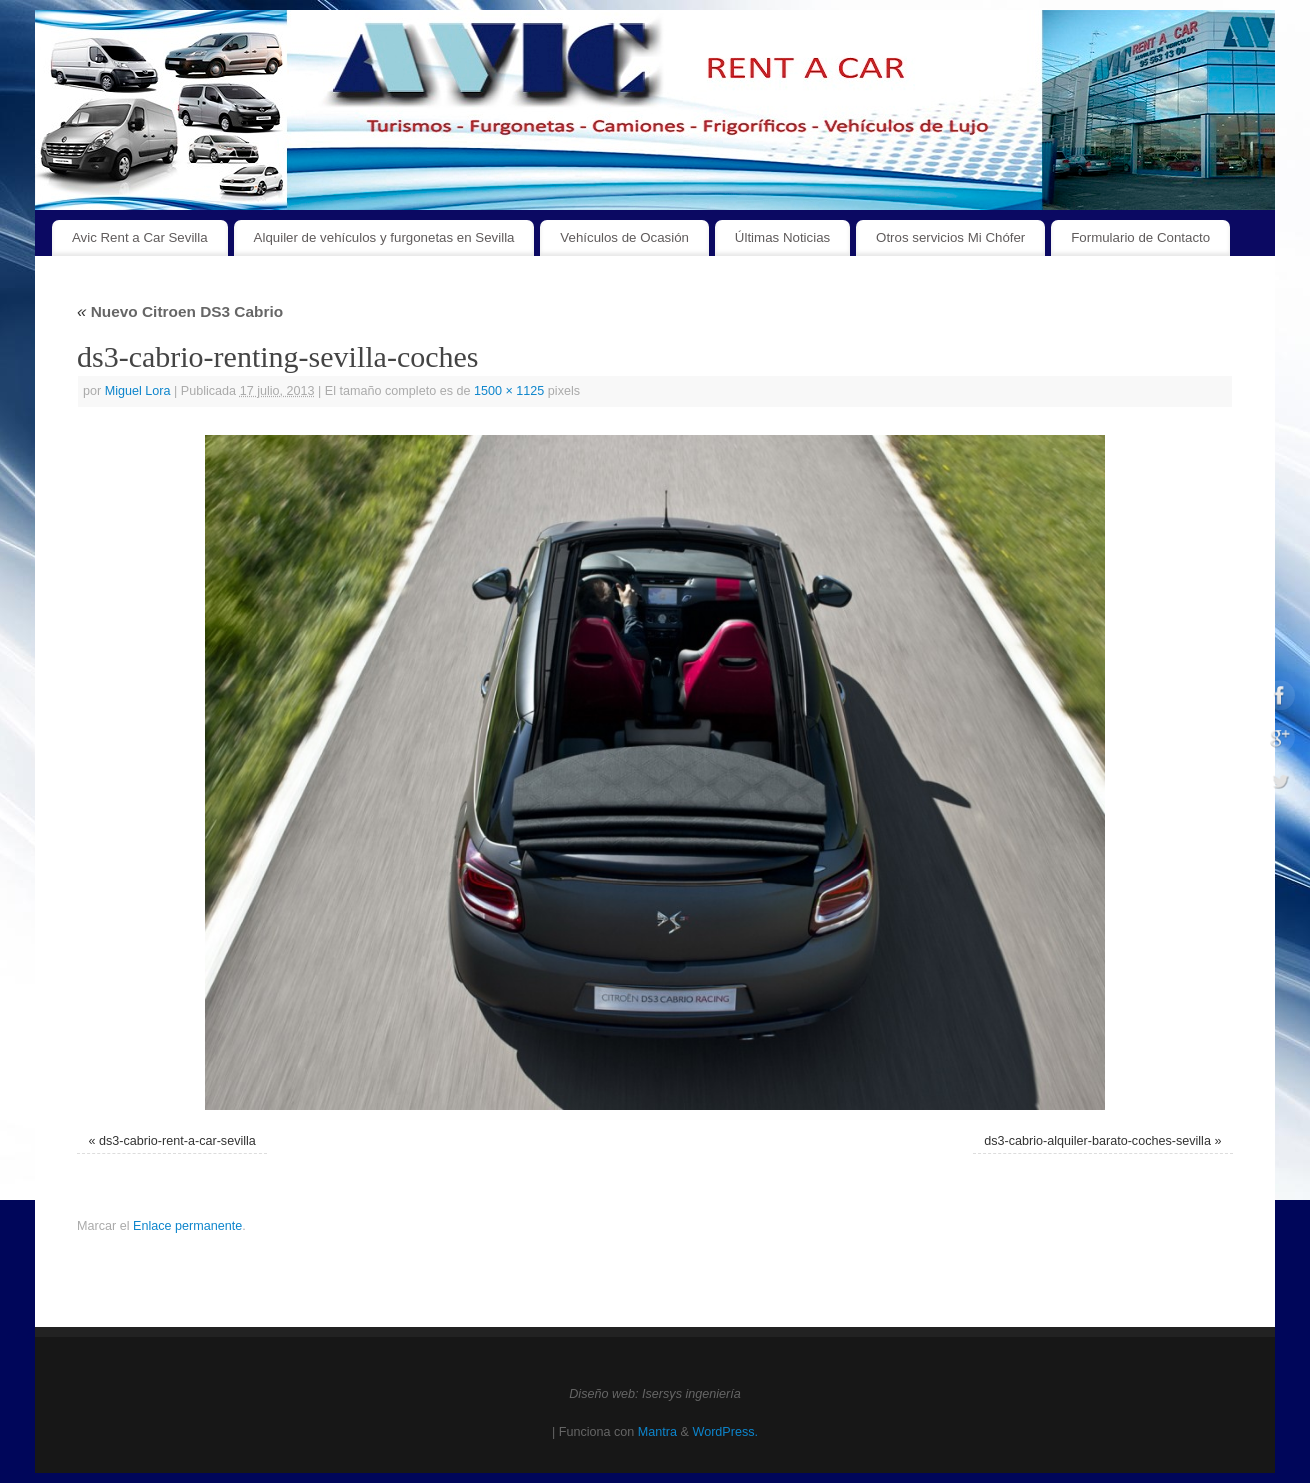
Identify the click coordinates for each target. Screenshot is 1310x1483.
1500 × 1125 (509, 391)
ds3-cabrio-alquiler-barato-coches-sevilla (1097, 1141)
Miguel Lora (138, 391)
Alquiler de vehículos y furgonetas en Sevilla (384, 237)
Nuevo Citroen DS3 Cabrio (180, 311)
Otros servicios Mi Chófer (950, 237)
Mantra (657, 1432)
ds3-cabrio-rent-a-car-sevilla (177, 1141)
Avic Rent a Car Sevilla (140, 237)
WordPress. (725, 1432)
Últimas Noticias (782, 237)
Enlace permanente (187, 1226)
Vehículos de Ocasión (624, 237)
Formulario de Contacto (1140, 237)
